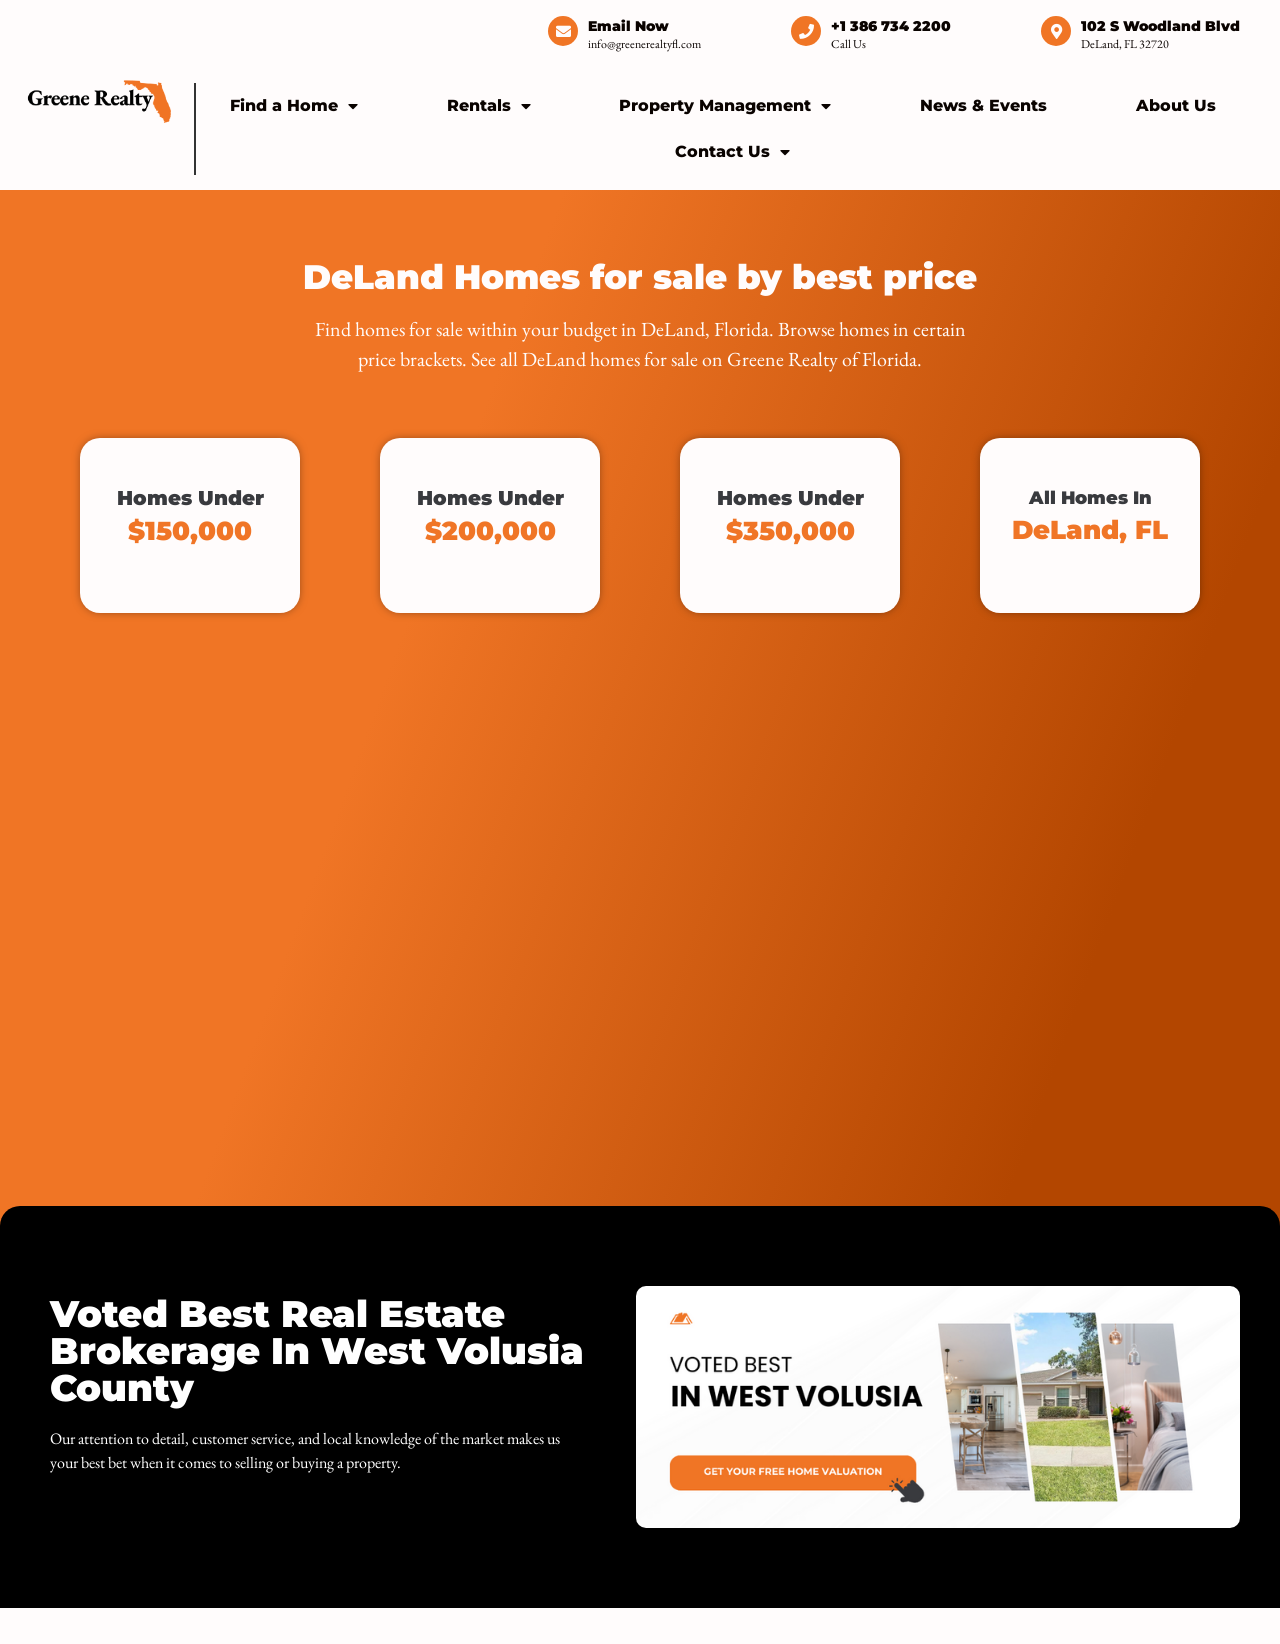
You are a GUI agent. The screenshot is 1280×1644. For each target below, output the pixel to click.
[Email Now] (563, 31)
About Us (1176, 105)
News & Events (983, 105)
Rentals (489, 106)
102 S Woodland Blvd (1160, 26)
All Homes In (1090, 516)
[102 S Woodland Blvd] (1056, 31)
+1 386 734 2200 (891, 26)
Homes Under (190, 516)
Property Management (725, 106)
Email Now (628, 26)
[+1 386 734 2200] (806, 31)
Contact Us (732, 152)
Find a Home (294, 106)
